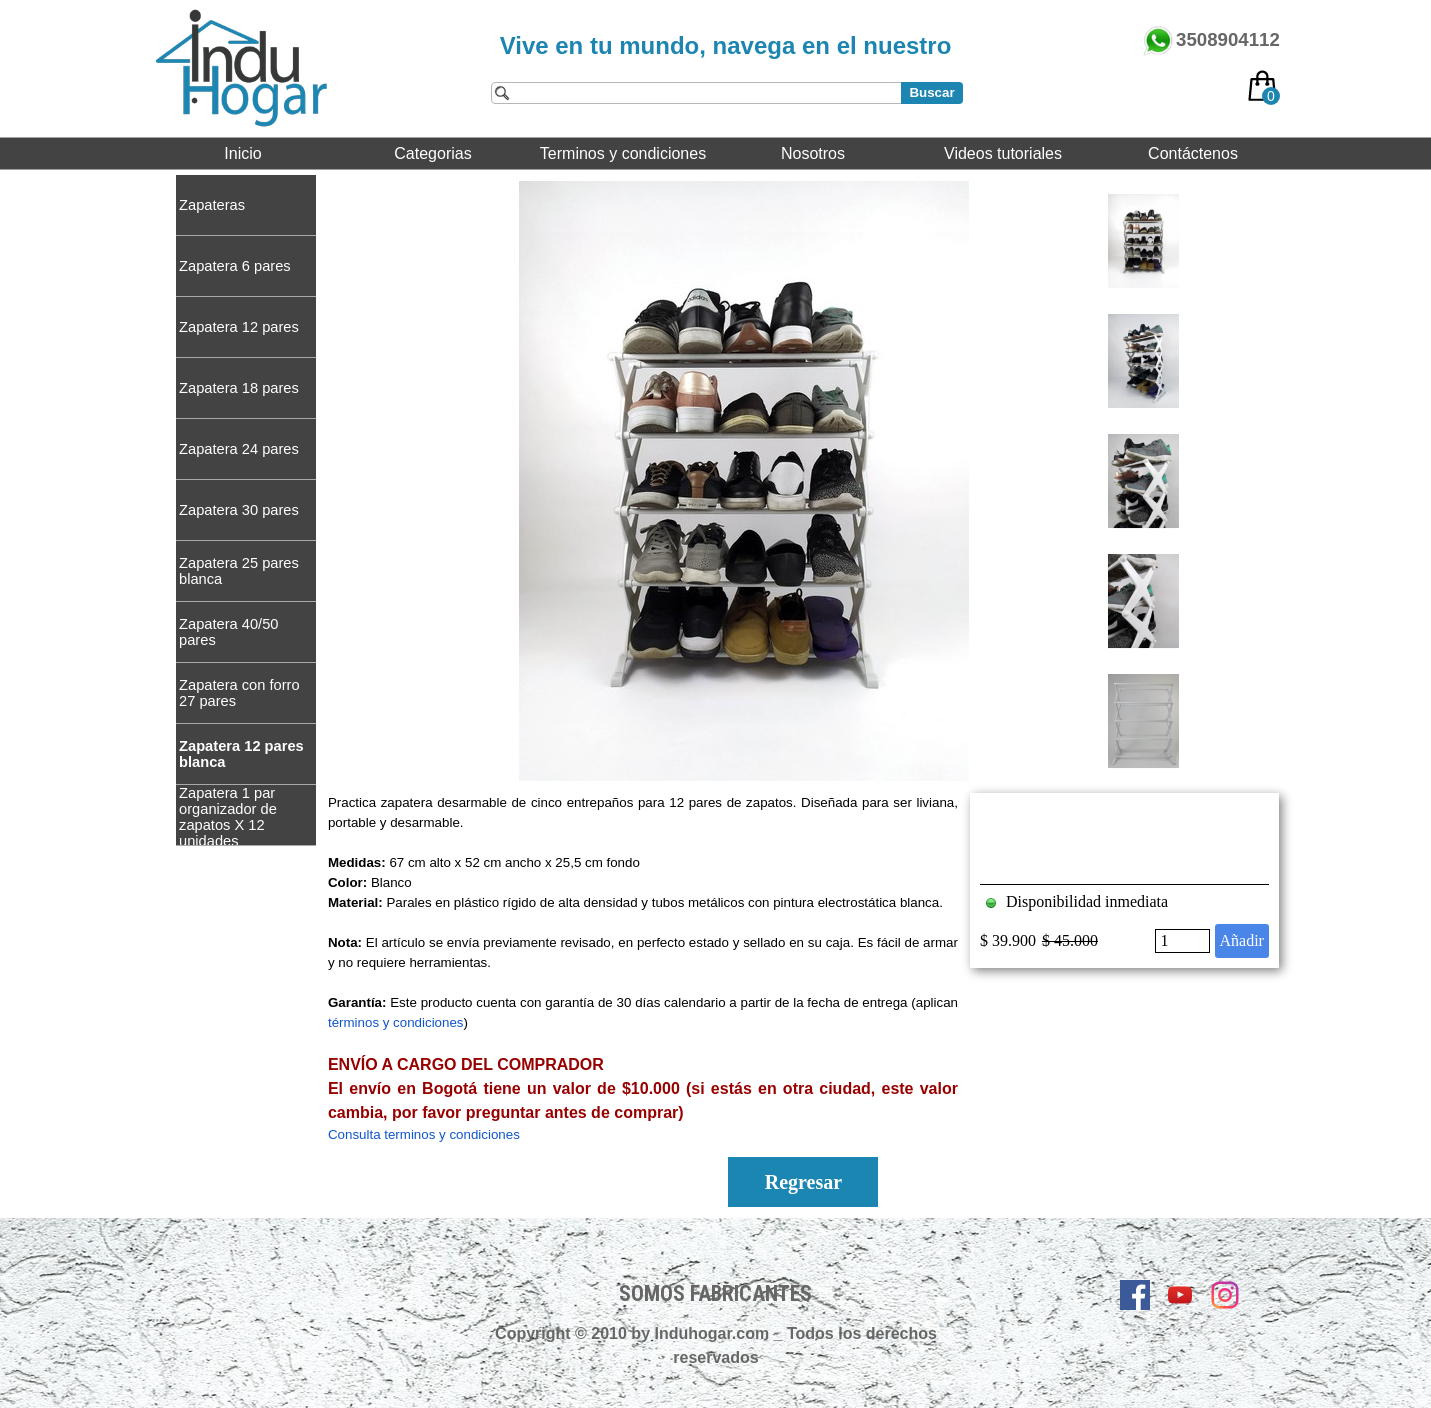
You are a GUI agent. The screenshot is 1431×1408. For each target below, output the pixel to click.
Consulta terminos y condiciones (424, 1134)
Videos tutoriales (1003, 153)
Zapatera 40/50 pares (228, 632)
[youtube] (1180, 1295)
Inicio (242, 153)
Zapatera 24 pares (239, 449)
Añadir (1242, 940)
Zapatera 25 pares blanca (239, 571)
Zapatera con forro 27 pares (239, 693)
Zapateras (212, 205)
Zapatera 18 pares (239, 388)
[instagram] (1225, 1295)
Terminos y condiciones (623, 153)
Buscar (931, 92)
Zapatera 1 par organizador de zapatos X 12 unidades (228, 817)
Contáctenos (1193, 153)
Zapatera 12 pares (239, 327)
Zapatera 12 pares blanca (241, 754)
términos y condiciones (396, 1022)
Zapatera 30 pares (239, 510)
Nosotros (813, 153)
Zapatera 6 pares (235, 266)
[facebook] (1135, 1295)
